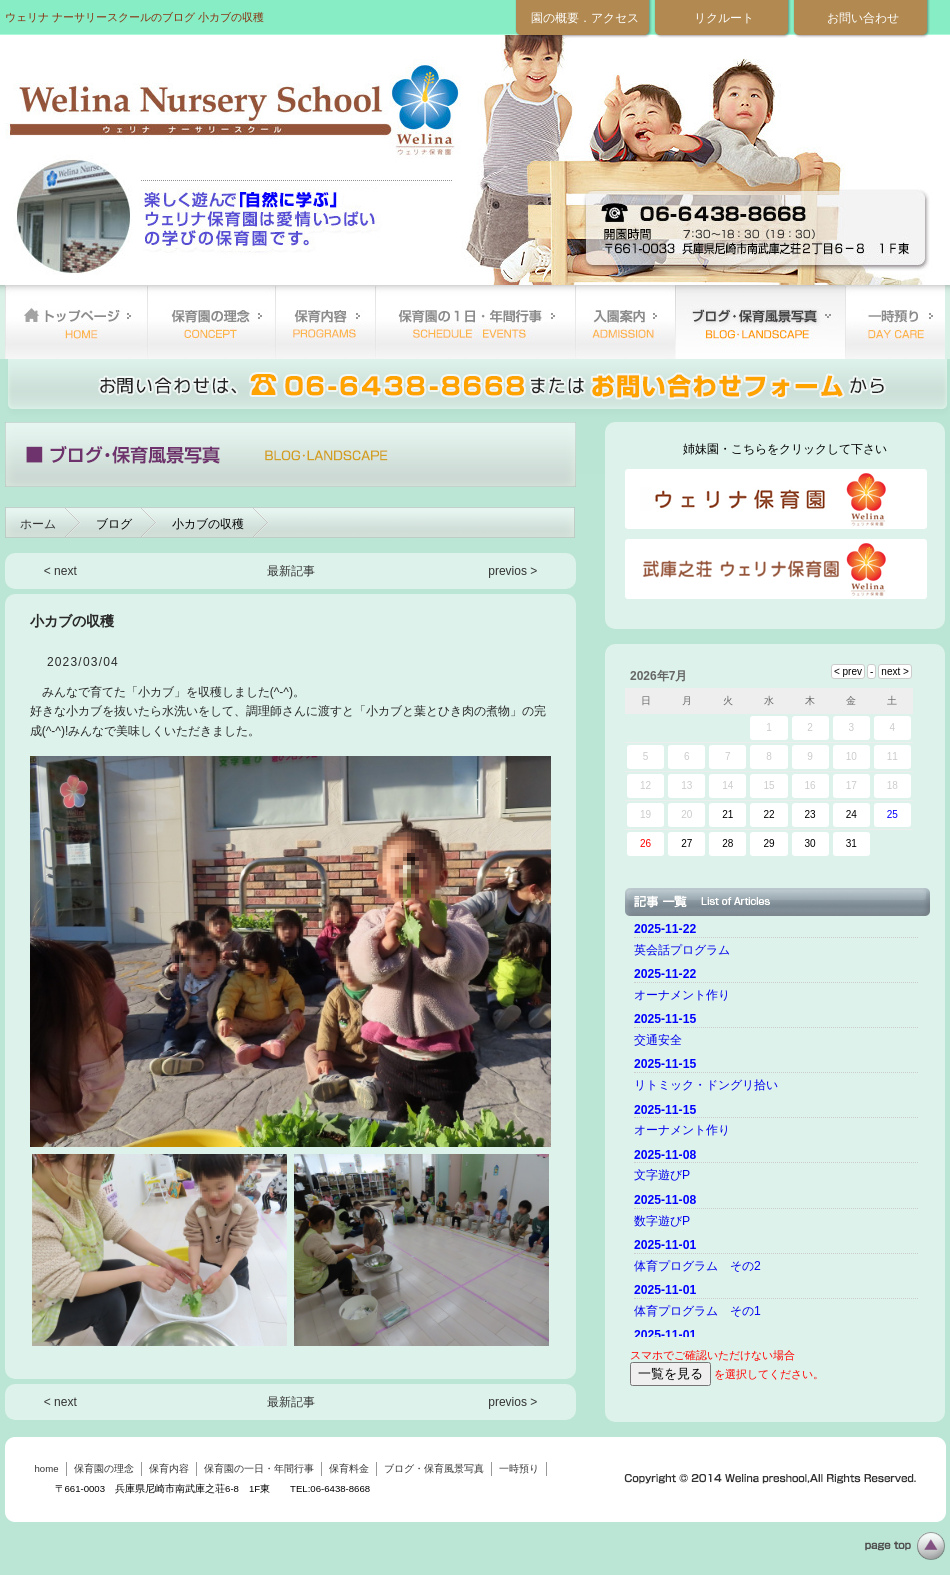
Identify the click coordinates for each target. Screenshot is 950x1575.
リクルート (724, 18)
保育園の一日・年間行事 (475, 322)
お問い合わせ (863, 18)
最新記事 (291, 571)
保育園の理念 (211, 322)
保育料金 (625, 322)
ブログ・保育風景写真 (760, 322)
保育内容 (325, 322)
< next (60, 571)
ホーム (38, 524)
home (76, 322)
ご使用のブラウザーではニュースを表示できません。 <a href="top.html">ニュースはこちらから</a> (779, 1127)
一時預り (895, 322)
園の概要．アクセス (585, 18)
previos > (512, 571)
